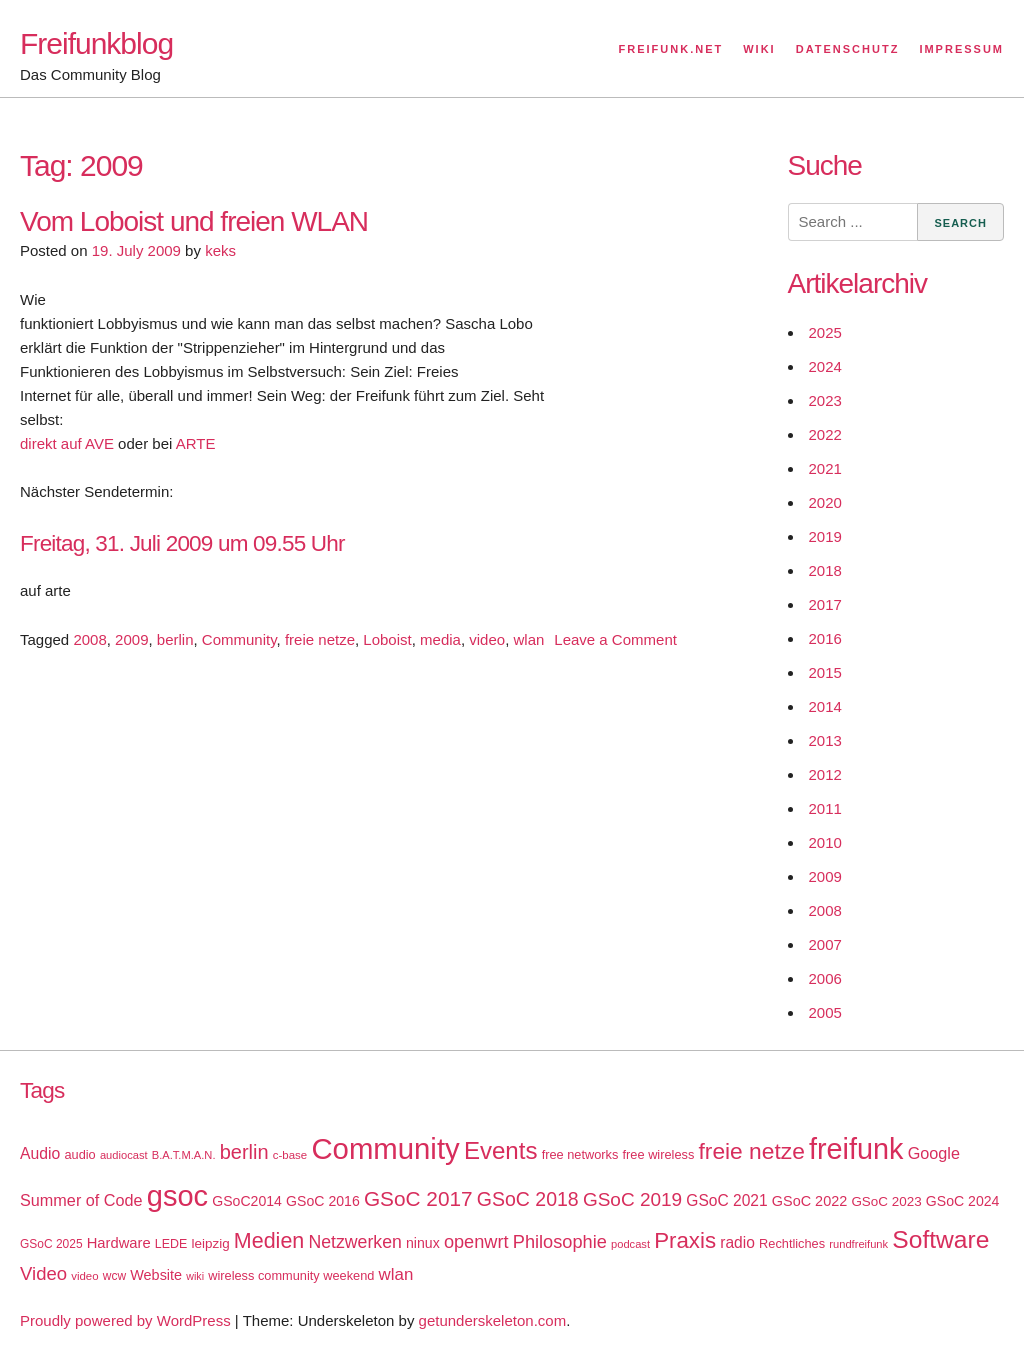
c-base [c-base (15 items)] (290, 1155)
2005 (825, 1012)
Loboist (387, 639)
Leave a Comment (615, 639)
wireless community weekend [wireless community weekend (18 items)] (291, 1275)
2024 (825, 366)
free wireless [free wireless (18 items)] (659, 1154)
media (440, 639)
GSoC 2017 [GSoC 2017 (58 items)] (418, 1198)
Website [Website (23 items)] (156, 1275)
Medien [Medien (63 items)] (269, 1241)
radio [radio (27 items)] (737, 1242)
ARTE (196, 443)
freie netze (320, 639)
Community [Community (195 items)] (385, 1148)
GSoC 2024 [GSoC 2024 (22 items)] (963, 1201)
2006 (825, 978)
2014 (825, 706)
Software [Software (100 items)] (940, 1239)
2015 (825, 672)
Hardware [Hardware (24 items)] (119, 1243)
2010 (825, 842)
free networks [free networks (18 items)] (580, 1154)
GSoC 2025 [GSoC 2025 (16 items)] (51, 1244)
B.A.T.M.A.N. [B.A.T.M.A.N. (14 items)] (184, 1155)
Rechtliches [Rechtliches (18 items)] (792, 1243)
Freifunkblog (96, 43)
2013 (825, 740)
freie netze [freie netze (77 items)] (751, 1151)
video (487, 639)
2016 (825, 638)
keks (220, 250)
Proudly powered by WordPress (125, 1320)
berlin (175, 639)
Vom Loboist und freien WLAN (194, 221)
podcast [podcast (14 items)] (630, 1244)
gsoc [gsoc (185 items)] (177, 1196)
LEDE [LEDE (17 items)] (171, 1244)
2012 (825, 774)
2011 (825, 808)
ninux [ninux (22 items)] (423, 1243)
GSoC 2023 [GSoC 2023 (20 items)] (886, 1201)
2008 (89, 639)
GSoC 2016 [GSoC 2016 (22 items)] (323, 1201)
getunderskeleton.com (493, 1320)
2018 (825, 570)
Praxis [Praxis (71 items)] (685, 1240)
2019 (825, 536)
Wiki (759, 49)
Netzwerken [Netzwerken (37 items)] (354, 1242)
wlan (528, 639)
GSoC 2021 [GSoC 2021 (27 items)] (726, 1200)
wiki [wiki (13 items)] (195, 1276)
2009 (131, 639)
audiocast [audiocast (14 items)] (124, 1155)
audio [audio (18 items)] (79, 1154)
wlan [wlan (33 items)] (396, 1274)
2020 (825, 502)
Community (239, 639)
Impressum (961, 49)
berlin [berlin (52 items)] (244, 1152)
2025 (825, 332)
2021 (825, 468)
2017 (825, 604)
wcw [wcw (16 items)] (114, 1276)
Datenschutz (848, 49)
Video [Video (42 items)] (43, 1273)
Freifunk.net (671, 49)
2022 (825, 434)
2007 (825, 944)
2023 (825, 400)
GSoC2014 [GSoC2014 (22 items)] (247, 1201)
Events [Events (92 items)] (501, 1150)
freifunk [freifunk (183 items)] (856, 1149)
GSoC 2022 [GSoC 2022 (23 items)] (809, 1201)
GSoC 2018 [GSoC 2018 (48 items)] (528, 1199)
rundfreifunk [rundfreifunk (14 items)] (858, 1244)
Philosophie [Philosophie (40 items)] (560, 1242)
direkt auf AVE (67, 443)
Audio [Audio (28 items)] (40, 1153)
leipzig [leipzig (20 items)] (211, 1243)
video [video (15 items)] (84, 1276)
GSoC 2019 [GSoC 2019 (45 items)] (632, 1199)
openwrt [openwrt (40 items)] (476, 1242)
